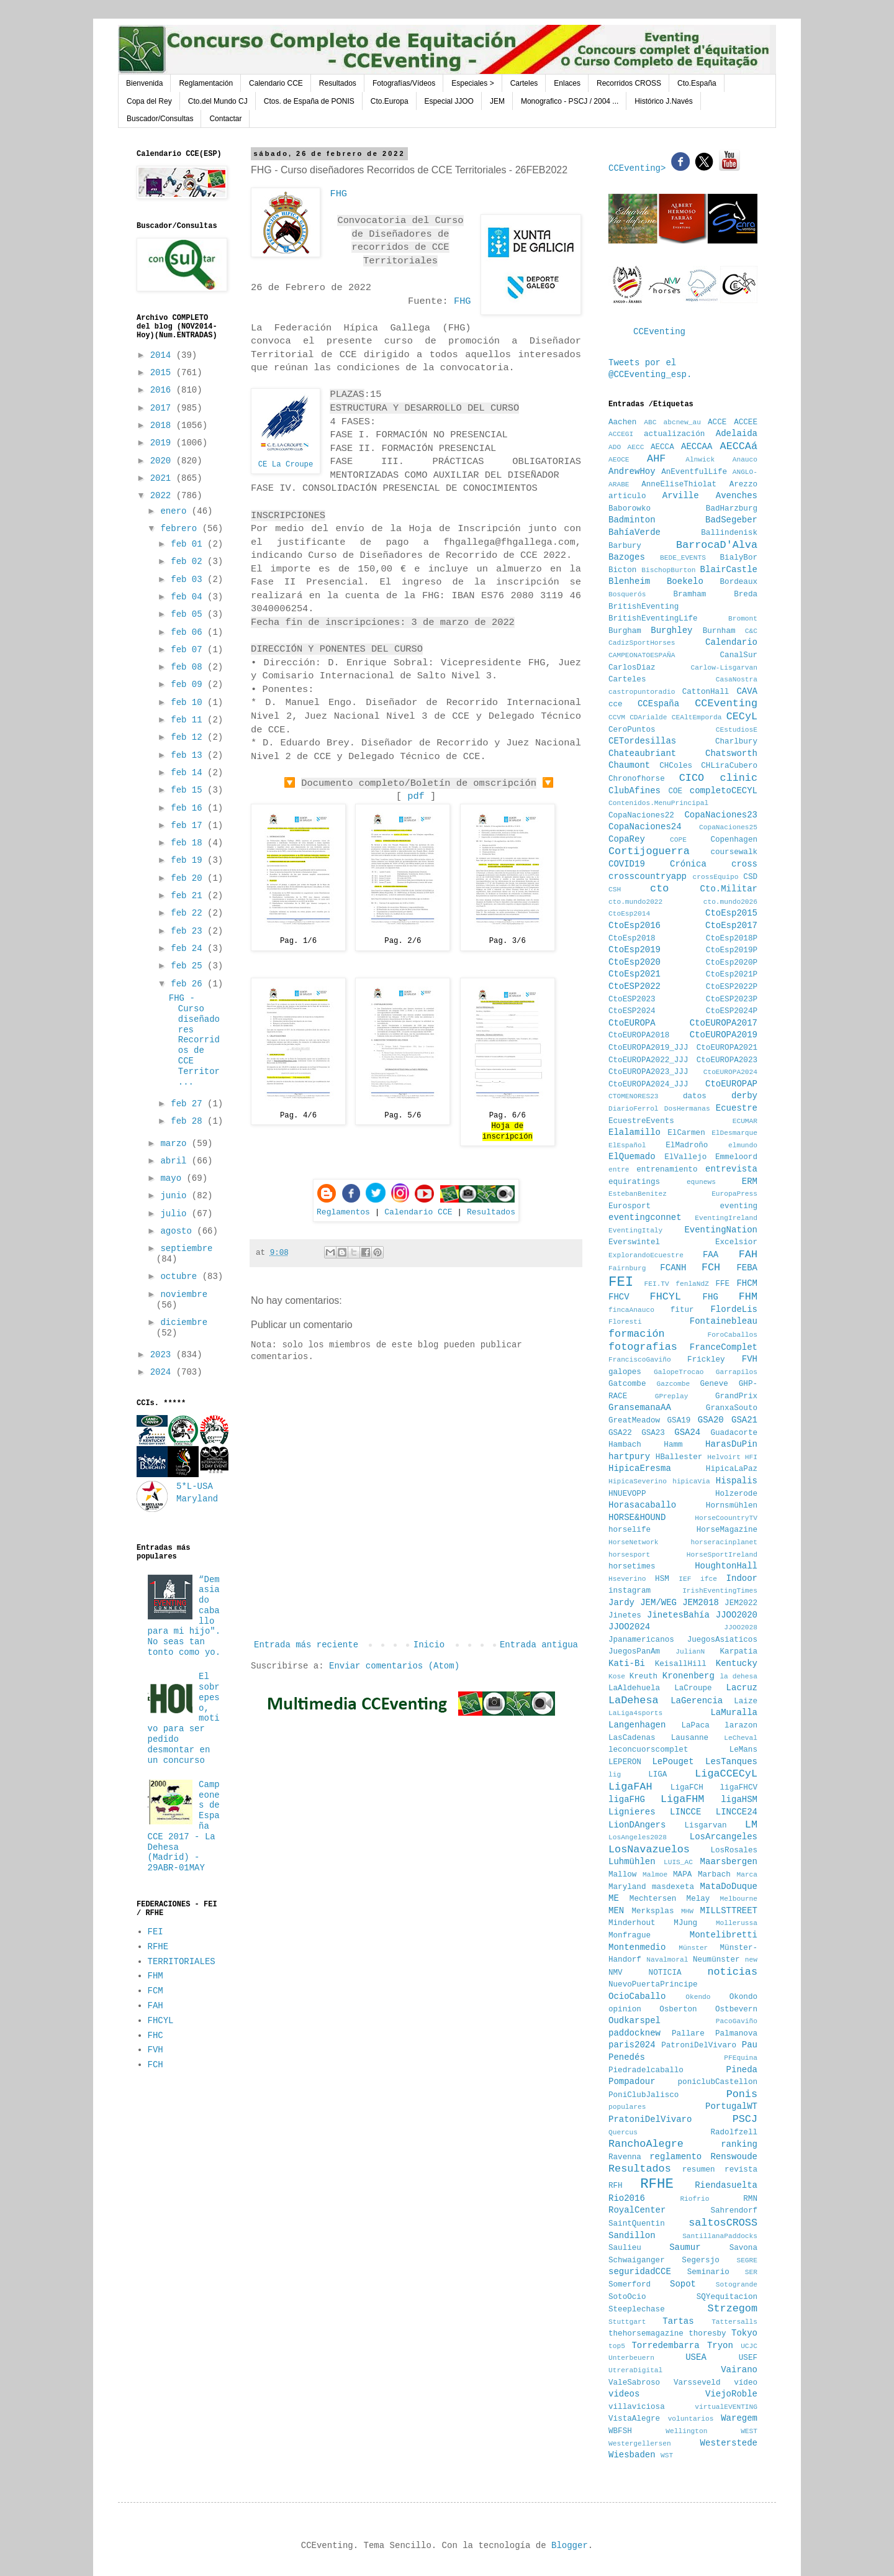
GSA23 (653, 1433)
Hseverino (627, 1579)
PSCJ (745, 2119)
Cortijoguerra (649, 851)
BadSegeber (731, 520)
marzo (175, 1144)
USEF (748, 2358)
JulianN (690, 1651)
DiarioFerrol (633, 1109)
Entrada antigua (539, 1645)
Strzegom (732, 2308)
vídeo (745, 2382)
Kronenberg (688, 1676)
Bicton (622, 570)
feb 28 (189, 1121)
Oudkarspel (634, 2021)
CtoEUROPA (632, 1023)
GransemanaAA (639, 1408)
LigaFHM (683, 1799)
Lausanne (689, 1738)
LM (751, 1825)
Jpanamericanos (641, 1640)
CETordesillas (642, 741)
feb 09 (189, 685)
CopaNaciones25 (728, 827)
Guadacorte (733, 1433)
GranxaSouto (731, 1408)
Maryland (627, 1887)
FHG (462, 301)
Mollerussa (736, 1923)
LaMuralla (733, 1713)
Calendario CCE (276, 83)
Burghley (671, 630)
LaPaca (696, 1725)
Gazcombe (673, 1384)
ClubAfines (634, 791)
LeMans (743, 1749)
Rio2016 (626, 2198)
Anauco (745, 459)
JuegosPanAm (634, 1651)
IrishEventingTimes (719, 1591)
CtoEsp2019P (731, 950)
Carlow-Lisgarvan (724, 667)
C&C (751, 631)
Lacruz (741, 1688)
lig (614, 1774)
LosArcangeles (723, 1837)
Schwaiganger (636, 2260)
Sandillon (632, 2236)
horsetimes (632, 1566)
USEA (696, 2357)
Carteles (524, 83)
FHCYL (161, 2021)
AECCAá (738, 446)
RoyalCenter (637, 2210)
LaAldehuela (634, 1688)
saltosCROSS (723, 2223)
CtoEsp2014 (629, 913)
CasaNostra (736, 679)
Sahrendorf (733, 2210)
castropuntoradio (641, 692)
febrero (181, 529)
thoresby (707, 2333)
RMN (750, 2199)
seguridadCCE (639, 2272)
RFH (615, 2186)
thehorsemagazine (646, 2333)
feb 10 (189, 703)
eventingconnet (645, 1217)
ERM (749, 1181)
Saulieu (624, 2248)
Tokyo (744, 2333)
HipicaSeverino (637, 1481)
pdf (416, 796)
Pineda (741, 2070)
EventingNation (720, 1230)
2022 (163, 496)
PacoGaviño (736, 2021)
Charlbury (736, 741)
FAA (710, 1255)
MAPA (682, 1874)
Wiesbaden (632, 2455)
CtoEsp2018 (632, 938)
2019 (163, 443)
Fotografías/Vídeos (403, 83)
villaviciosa (636, 2407)
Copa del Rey (149, 101)
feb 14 (189, 773)
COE (675, 791)
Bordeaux (738, 582)
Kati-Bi (626, 1663)
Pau (749, 2045)
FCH (155, 2065)
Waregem (739, 2418)
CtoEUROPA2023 (727, 1060)
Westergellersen (639, 2443)
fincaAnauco (631, 1310)
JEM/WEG (658, 1603)
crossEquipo (716, 877)
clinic (738, 778)
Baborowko (629, 508)
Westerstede (728, 2443)
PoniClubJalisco (643, 2095)
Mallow (622, 1874)
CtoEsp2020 (634, 962)
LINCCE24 (736, 1812)
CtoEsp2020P (731, 962)
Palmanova (736, 2033)
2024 (163, 1372)
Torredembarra (665, 2346)
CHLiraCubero (729, 766)
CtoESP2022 (634, 986)
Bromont (742, 618)
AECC (636, 447)
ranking (739, 2144)
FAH (155, 2006)
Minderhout (632, 1923)
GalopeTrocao (679, 1372)
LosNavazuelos (649, 1849)
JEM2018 (700, 1603)
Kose (616, 1676)
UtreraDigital (635, 2370)
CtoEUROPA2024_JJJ (648, 1084)
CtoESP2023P (731, 999)
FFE (722, 1284)
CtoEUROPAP (731, 1084)
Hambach (624, 1444)
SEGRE (746, 2260)
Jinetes (624, 1615)
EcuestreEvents (641, 1121)
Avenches (736, 496)
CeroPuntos (632, 730)
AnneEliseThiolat (678, 484)
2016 (163, 390)
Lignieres (632, 1812)
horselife (629, 1530)
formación (636, 1334)
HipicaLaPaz (731, 1469)
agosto (178, 1231)
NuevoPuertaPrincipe (653, 1984)
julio (175, 1214)
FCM (155, 1991)
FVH (155, 2050)
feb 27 (189, 1104)
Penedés (626, 2057)
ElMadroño (687, 1145)
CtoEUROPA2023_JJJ (648, 1072)
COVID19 (626, 864)
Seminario (708, 2272)
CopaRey (626, 839)
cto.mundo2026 (730, 902)
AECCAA (696, 447)
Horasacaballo (642, 1505)
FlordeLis (733, 1309)
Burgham (624, 631)
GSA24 (687, 1432)
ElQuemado (632, 1157)
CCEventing (659, 332)
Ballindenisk (729, 533)
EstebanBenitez (637, 1194)
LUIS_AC (678, 1862)
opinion (624, 2009)
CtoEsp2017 (731, 926)
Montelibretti (723, 1935)
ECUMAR (745, 1121)
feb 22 (189, 913)
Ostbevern (736, 2009)
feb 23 (189, 931)
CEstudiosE (736, 730)
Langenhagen (637, 1725)
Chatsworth (731, 753)
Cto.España (696, 83)
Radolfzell (733, 2132)
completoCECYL (723, 791)
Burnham (719, 631)
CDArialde (648, 717)
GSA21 (744, 1420)
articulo (627, 496)
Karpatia (738, 1651)
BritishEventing (643, 607)
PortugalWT (731, 2106)
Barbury (624, 546)
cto (659, 888)
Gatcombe (627, 1384)
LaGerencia (696, 1701)
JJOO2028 (740, 1627)
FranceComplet (723, 1347)
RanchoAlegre (646, 2144)
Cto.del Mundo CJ (218, 101)
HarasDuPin (731, 1444)
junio (175, 1196)
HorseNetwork (633, 1542)
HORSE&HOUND (637, 1517)
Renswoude (733, 2157)
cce (615, 704)
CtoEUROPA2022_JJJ (648, 1060)
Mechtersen (653, 1899)
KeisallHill (681, 1664)
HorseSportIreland (722, 1555)
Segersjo (700, 2260)
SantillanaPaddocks (719, 2236)
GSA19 (679, 1420)
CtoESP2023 (632, 999)
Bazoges (626, 557)
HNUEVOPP (627, 1494)
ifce (708, 1579)
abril (175, 1161)
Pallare (688, 2033)
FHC (155, 2036)
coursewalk (733, 852)
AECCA (662, 447)
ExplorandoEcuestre (646, 1255)
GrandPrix (736, 1396)
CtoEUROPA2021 (727, 1048)
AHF (656, 459)
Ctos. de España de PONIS (309, 101)
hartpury (629, 1457)
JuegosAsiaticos (722, 1640)
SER (751, 2272)
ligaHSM (739, 1800)
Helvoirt (724, 1457)
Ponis (741, 2094)
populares (627, 2107)
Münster (693, 1948)
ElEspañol (627, 1145)
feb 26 (189, 984)
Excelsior (736, 1242)
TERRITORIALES (181, 1962)
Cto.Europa (390, 101)
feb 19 (189, 860)
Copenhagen (733, 839)
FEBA (746, 1268)
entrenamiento (666, 1169)
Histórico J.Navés (663, 101)
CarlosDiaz (632, 667)
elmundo (742, 1145)
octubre (181, 1276)
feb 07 (189, 650)
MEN (616, 1911)
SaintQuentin (636, 2223)
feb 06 (189, 632)
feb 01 (189, 544)
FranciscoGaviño (639, 1359)
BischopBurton (668, 570)
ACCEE (745, 422)
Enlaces (567, 83)
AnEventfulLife (694, 472)
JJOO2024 (629, 1627)
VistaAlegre (634, 2418)
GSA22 (620, 1433)
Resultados (337, 83)
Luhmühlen (632, 1862)
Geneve (714, 1384)
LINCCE (685, 1812)
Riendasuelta (726, 2185)
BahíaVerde (634, 532)
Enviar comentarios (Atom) (394, 1666)
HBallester (679, 1457)
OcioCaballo (637, 1996)
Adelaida (736, 434)
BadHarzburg (731, 508)
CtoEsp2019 (634, 950)
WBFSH (620, 2431)
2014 (163, 355)
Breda (745, 594)
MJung (685, 1923)
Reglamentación (206, 83)
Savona (743, 2248)
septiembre (186, 1249)
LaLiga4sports (635, 1713)
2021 (163, 478)
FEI (155, 1932)
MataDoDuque (728, 1886)
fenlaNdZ (692, 1284)
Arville (680, 496)
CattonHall (705, 692)
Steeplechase (636, 2309)
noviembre (183, 1294)
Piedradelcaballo (646, 2070)
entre (619, 1169)
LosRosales (733, 1850)
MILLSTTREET (728, 1911)
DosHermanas (687, 1109)
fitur (682, 1310)
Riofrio (694, 2199)
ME (613, 1898)
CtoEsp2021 (634, 974)
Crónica (688, 864)
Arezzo (743, 484)
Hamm (673, 1444)
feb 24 (189, 948)
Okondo (743, 1997)
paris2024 (632, 2045)
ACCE (717, 422)
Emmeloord (736, 1157)
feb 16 (189, 808)
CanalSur (738, 655)
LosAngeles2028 (637, 1837)
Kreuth (643, 1676)
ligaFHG (626, 1800)
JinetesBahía (678, 1615)
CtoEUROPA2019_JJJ (648, 1048)
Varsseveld (697, 2382)
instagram (629, 1590)
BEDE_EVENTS (683, 558)
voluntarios (691, 2419)
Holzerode (736, 1494)
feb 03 (189, 580)
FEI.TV (656, 1284)
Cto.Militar (728, 889)
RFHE (158, 1947)
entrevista (731, 1169)
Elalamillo (634, 1132)
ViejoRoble (731, 2394)
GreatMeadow (634, 1420)
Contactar (225, 118)
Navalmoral (667, 1960)
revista (741, 2169)
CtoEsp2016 (634, 926)
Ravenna (624, 2157)
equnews (701, 1182)
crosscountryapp (647, 876)
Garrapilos (736, 1372)
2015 (163, 373)
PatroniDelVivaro (698, 2045)
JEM (497, 101)
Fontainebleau (723, 1321)
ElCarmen (686, 1133)
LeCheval (740, 1738)
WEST (749, 2431)
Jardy (621, 1603)
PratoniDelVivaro (650, 2119)
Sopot (683, 2284)
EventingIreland (726, 1218)
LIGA (657, 1774)
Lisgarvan (706, 1825)
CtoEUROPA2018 (638, 1035)
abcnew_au (682, 422)
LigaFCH (686, 1787)
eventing (738, 1206)
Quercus (623, 2132)
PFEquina (740, 2058)
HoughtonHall (726, 1566)
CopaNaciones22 (641, 815)
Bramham (689, 594)
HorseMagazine (727, 1530)
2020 (163, 461)
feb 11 (189, 720)
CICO (691, 778)
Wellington (686, 2431)
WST (667, 2455)
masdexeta (673, 1887)
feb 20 (189, 878)
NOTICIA (665, 1972)
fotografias (642, 1347)
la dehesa (738, 1676)
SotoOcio (627, 2297)
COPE (678, 840)
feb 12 (189, 737)
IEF (685, 1579)
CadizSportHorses (641, 643)
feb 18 (189, 843)
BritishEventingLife (653, 618)
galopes (624, 1372)
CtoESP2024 (632, 1011)
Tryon (720, 2346)
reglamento (675, 2157)
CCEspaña (658, 704)
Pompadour (632, 2082)
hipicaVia (691, 1481)
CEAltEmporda (697, 717)
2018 (163, 425)
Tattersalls (734, 2322)
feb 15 (189, 790)
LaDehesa (633, 1700)
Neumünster (716, 1959)
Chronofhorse (636, 779)
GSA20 (711, 1420)
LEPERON (624, 1762)
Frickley (706, 1359)
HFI (751, 1457)
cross (744, 864)
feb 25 (189, 966)
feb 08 (189, 667)
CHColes (675, 766)
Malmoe (655, 1874)
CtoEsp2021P (731, 974)
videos (623, 2394)
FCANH (673, 1268)
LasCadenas (632, 1738)
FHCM (746, 1283)
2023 (163, 1355)
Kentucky (736, 1663)
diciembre (183, 1322)
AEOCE (619, 459)
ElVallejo (685, 1157)
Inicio (429, 1645)
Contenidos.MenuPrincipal (658, 803)
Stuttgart (627, 2322)
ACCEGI (620, 434)
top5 (616, 2346)
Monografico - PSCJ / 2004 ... (569, 101)
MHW (687, 1911)
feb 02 (189, 562)
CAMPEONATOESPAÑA (641, 655)
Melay (698, 1899)
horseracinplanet (724, 1542)
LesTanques (731, 1762)
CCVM (616, 717)
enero (175, 511)
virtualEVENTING (726, 2407)
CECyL (741, 716)
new (751, 1960)
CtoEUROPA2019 (723, 1035)
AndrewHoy (632, 471)
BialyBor (738, 557)
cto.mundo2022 (635, 902)
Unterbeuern (631, 2358)
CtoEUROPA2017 (723, 1023)
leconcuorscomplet (648, 1749)
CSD (750, 877)
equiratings (634, 1182)
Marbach (714, 1874)
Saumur (684, 2247)
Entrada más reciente (306, 1645)
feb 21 (189, 896)
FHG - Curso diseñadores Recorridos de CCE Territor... (194, 1039)
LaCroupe (692, 1688)
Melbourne (738, 1899)
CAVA (746, 691)
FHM (155, 1976)
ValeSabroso (634, 2382)
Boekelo (685, 581)
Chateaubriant (642, 753)
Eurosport (629, 1206)
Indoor (741, 1578)
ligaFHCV (738, 1787)
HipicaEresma (639, 1468)
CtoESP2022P (731, 987)
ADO (614, 447)
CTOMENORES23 (633, 1096)
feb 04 (189, 597)
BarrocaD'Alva (716, 545)
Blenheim (629, 581)
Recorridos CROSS (629, 83)
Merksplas (652, 1911)
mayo (173, 1178)
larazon (741, 1725)
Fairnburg (627, 1268)
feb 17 (189, 826)
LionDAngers (637, 1825)
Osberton (678, 2009)
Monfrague (629, 1935)
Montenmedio (637, 1947)
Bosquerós (627, 594)
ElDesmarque (734, 1133)
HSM (662, 1579)
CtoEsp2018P (731, 938)
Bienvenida (144, 83)
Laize (745, 1701)
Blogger (569, 2546)
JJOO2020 (736, 1615)
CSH (614, 889)
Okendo (697, 1997)
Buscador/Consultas (160, 118)
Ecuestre (736, 1108)
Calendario (731, 642)
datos (695, 1096)
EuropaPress (734, 1194)
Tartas (677, 2321)
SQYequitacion (727, 2297)
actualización (674, 434)
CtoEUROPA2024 (730, 1072)
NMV (615, 1972)
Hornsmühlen (731, 1505)
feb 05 (189, 614)
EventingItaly (635, 1230)
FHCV (619, 1297)
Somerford (629, 2284)
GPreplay (672, 1396)
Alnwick (700, 459)
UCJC (749, 2346)
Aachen (622, 422)
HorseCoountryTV (726, 1518)
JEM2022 (741, 1603)
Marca (746, 1874)
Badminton (632, 520)
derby (744, 1096)
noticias (732, 1972)
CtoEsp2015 (731, 913)
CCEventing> (639, 168)
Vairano (739, 2370)
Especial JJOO (449, 101)
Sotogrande (736, 2284)
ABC (650, 422)
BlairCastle (728, 570)
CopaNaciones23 (720, 815)
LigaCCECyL (726, 1774)
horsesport (629, 1555)
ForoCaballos (732, 1335)
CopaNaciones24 (645, 827)
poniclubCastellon (717, 2082)
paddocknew (634, 2033)
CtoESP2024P (731, 1011)
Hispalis (736, 1481)
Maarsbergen (728, 1862)
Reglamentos (343, 1212)
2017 (163, 408)
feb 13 (189, 755)
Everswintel (634, 1242)
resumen (698, 2169)
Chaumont (629, 765)
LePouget (672, 1762)
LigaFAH (630, 1787)
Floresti (625, 1322)
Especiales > (472, 83)
